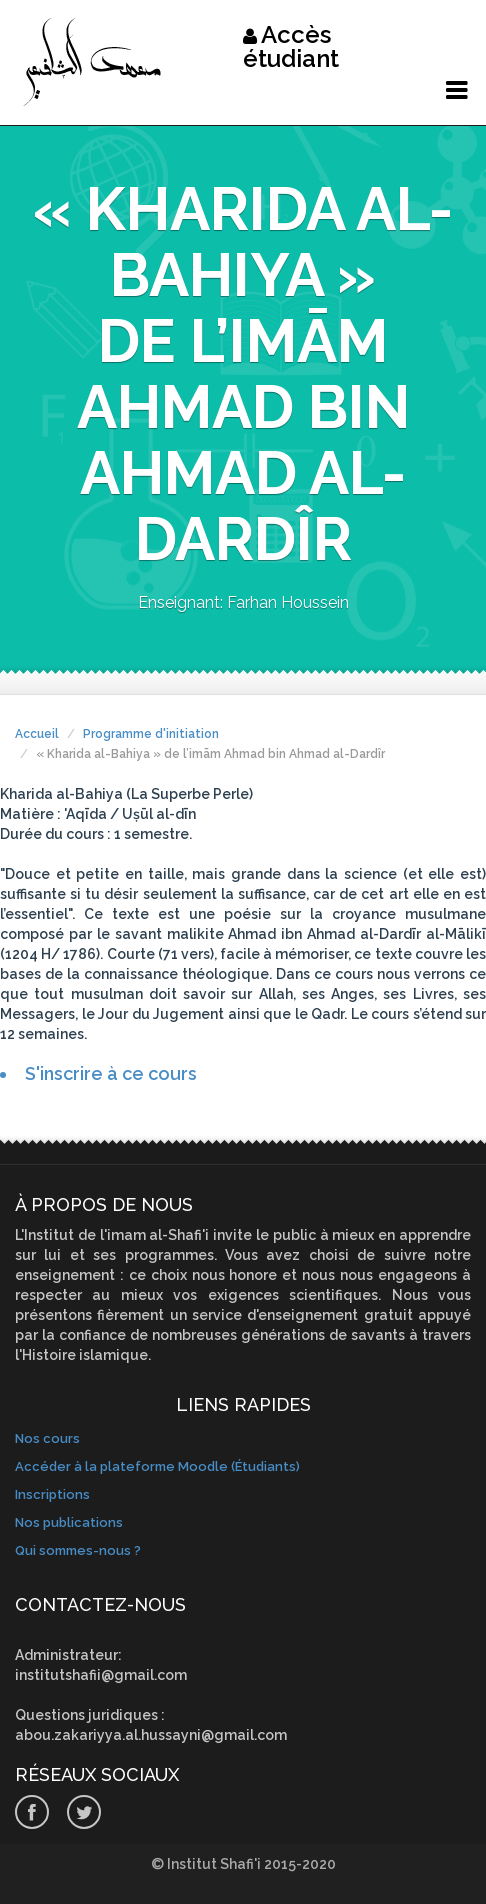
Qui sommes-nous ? (78, 1550)
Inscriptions (52, 1494)
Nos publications (69, 1522)
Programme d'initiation (151, 734)
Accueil (37, 734)
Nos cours (47, 1438)
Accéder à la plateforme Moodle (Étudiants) (157, 1466)
